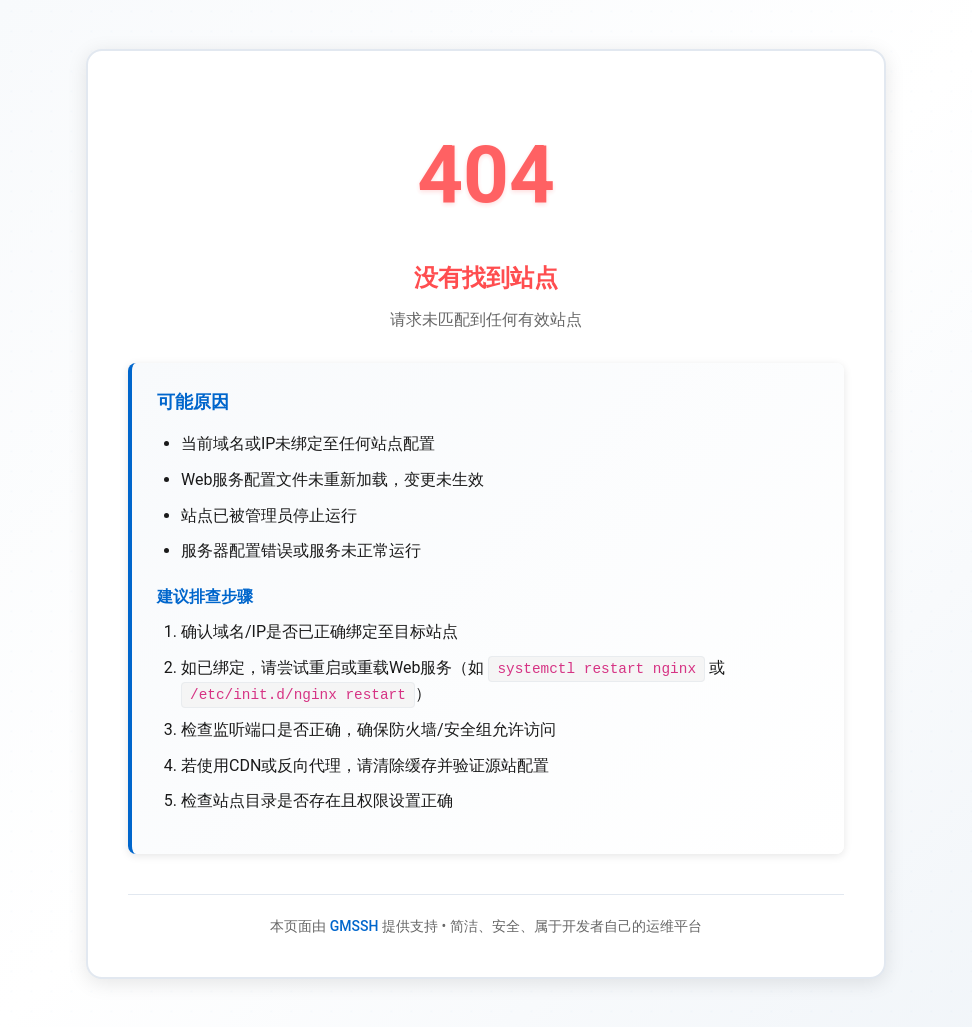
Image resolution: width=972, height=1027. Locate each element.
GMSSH (354, 925)
